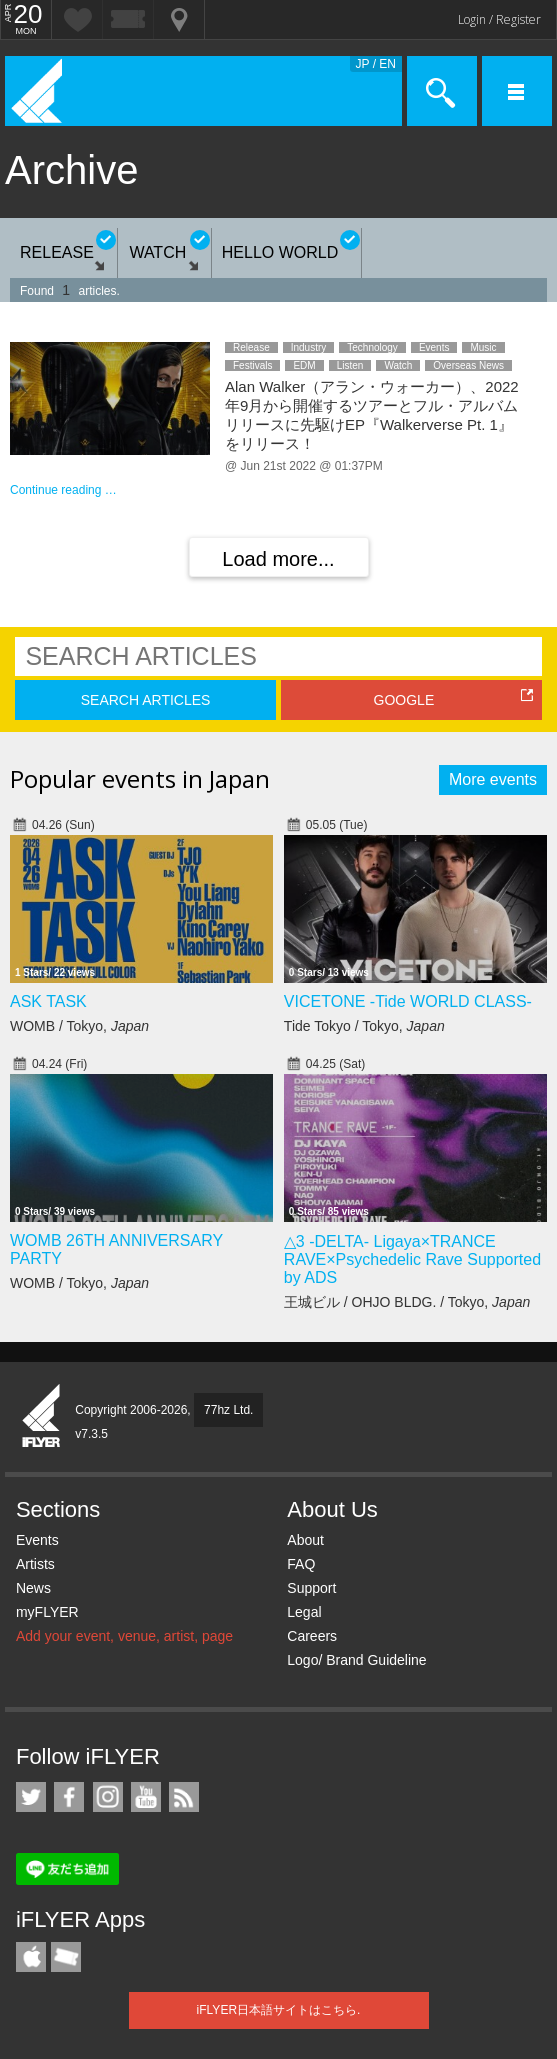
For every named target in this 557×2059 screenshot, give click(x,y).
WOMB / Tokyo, (79, 1026)
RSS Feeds (184, 1797)
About (305, 1540)
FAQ (301, 1564)
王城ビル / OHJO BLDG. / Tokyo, (407, 1302)
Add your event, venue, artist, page (124, 1636)
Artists (35, 1564)
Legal (304, 1612)
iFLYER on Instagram (108, 1797)
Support (311, 1588)
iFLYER (42, 1417)
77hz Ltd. (228, 1410)
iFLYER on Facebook (69, 1797)
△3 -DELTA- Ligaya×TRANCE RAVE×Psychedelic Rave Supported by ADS (412, 1259)
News (33, 1588)
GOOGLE (404, 700)
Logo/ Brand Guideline (356, 1660)
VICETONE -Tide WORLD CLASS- (408, 1001)
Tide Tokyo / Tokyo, (364, 1026)
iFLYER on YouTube (146, 1797)
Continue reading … (63, 490)
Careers (312, 1636)
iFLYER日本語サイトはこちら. (279, 2010)
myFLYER (47, 1612)
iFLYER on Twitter (31, 1797)
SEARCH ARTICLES (146, 700)
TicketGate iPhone (66, 1957)
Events (37, 1540)
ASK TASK (48, 1001)
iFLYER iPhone (31, 1957)
